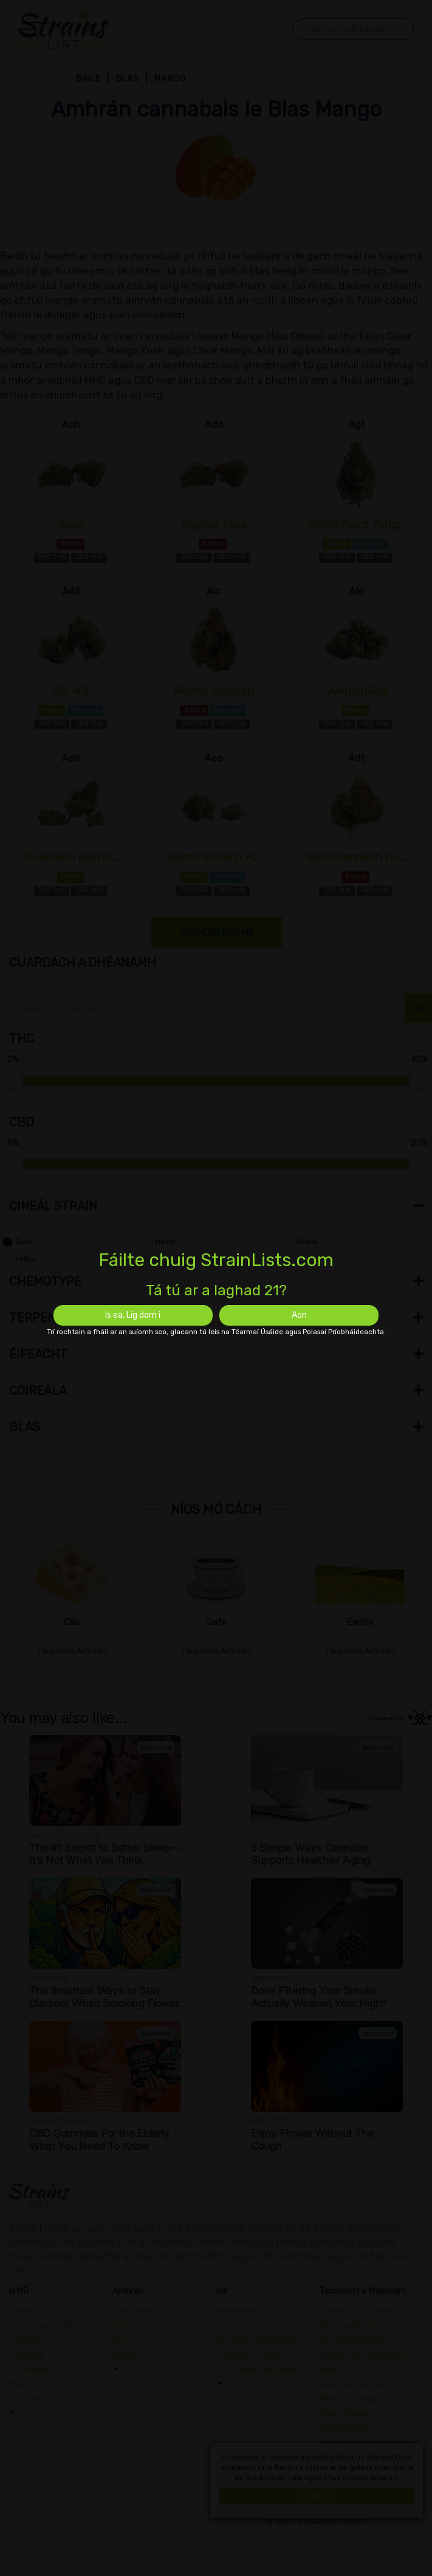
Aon (299, 1315)
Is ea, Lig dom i (132, 1315)
